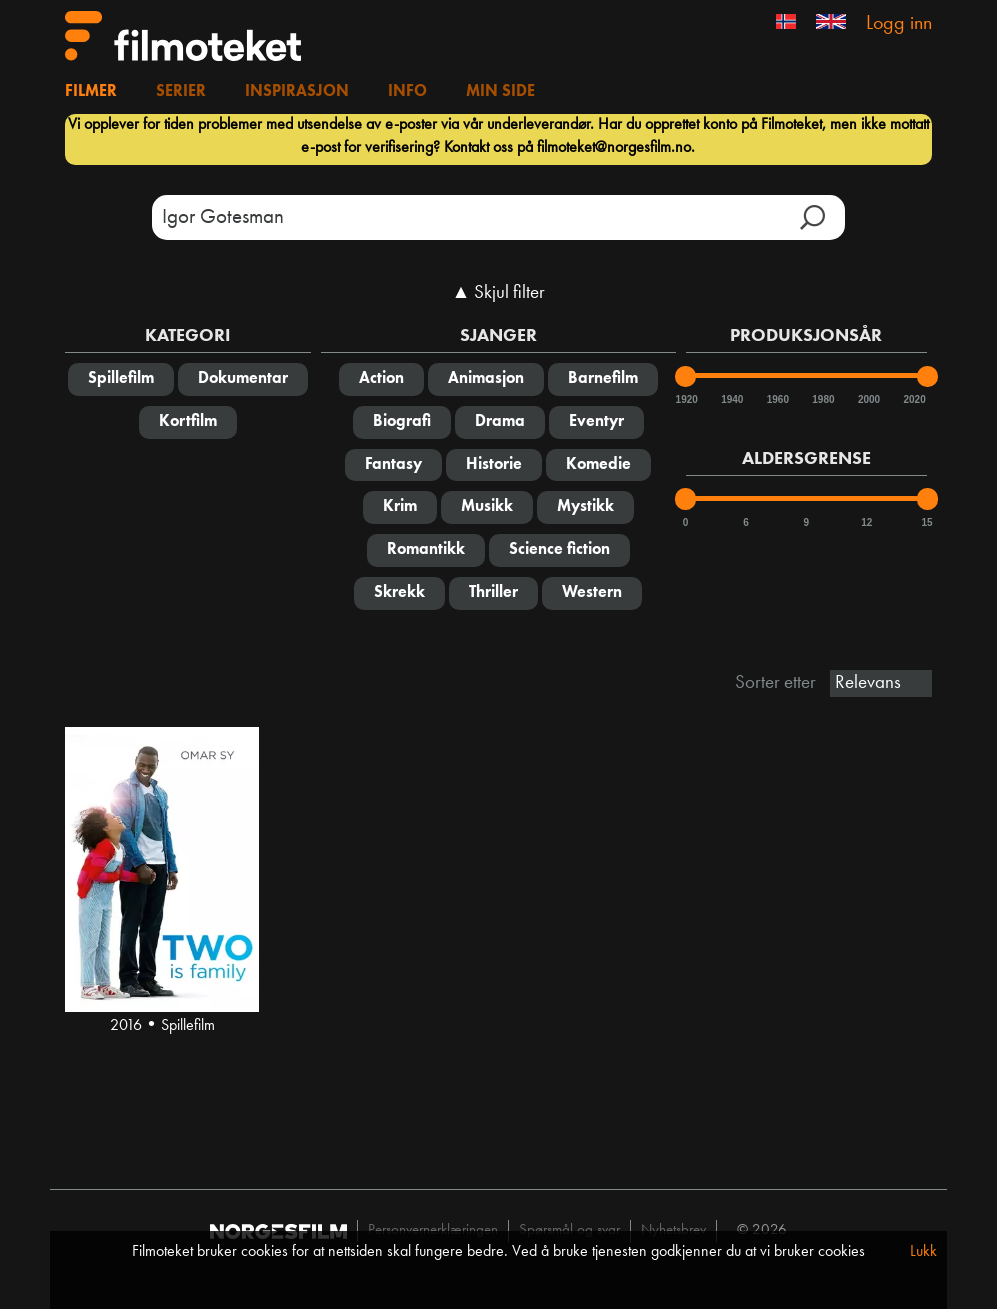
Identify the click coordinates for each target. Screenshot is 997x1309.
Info (407, 92)
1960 (777, 399)
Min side (500, 92)
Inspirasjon (297, 92)
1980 (822, 399)
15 (927, 522)
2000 (868, 399)
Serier (181, 92)
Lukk (923, 1252)
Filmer (91, 92)
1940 (731, 399)
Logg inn (899, 24)
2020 (913, 399)
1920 (686, 399)
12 (866, 522)
